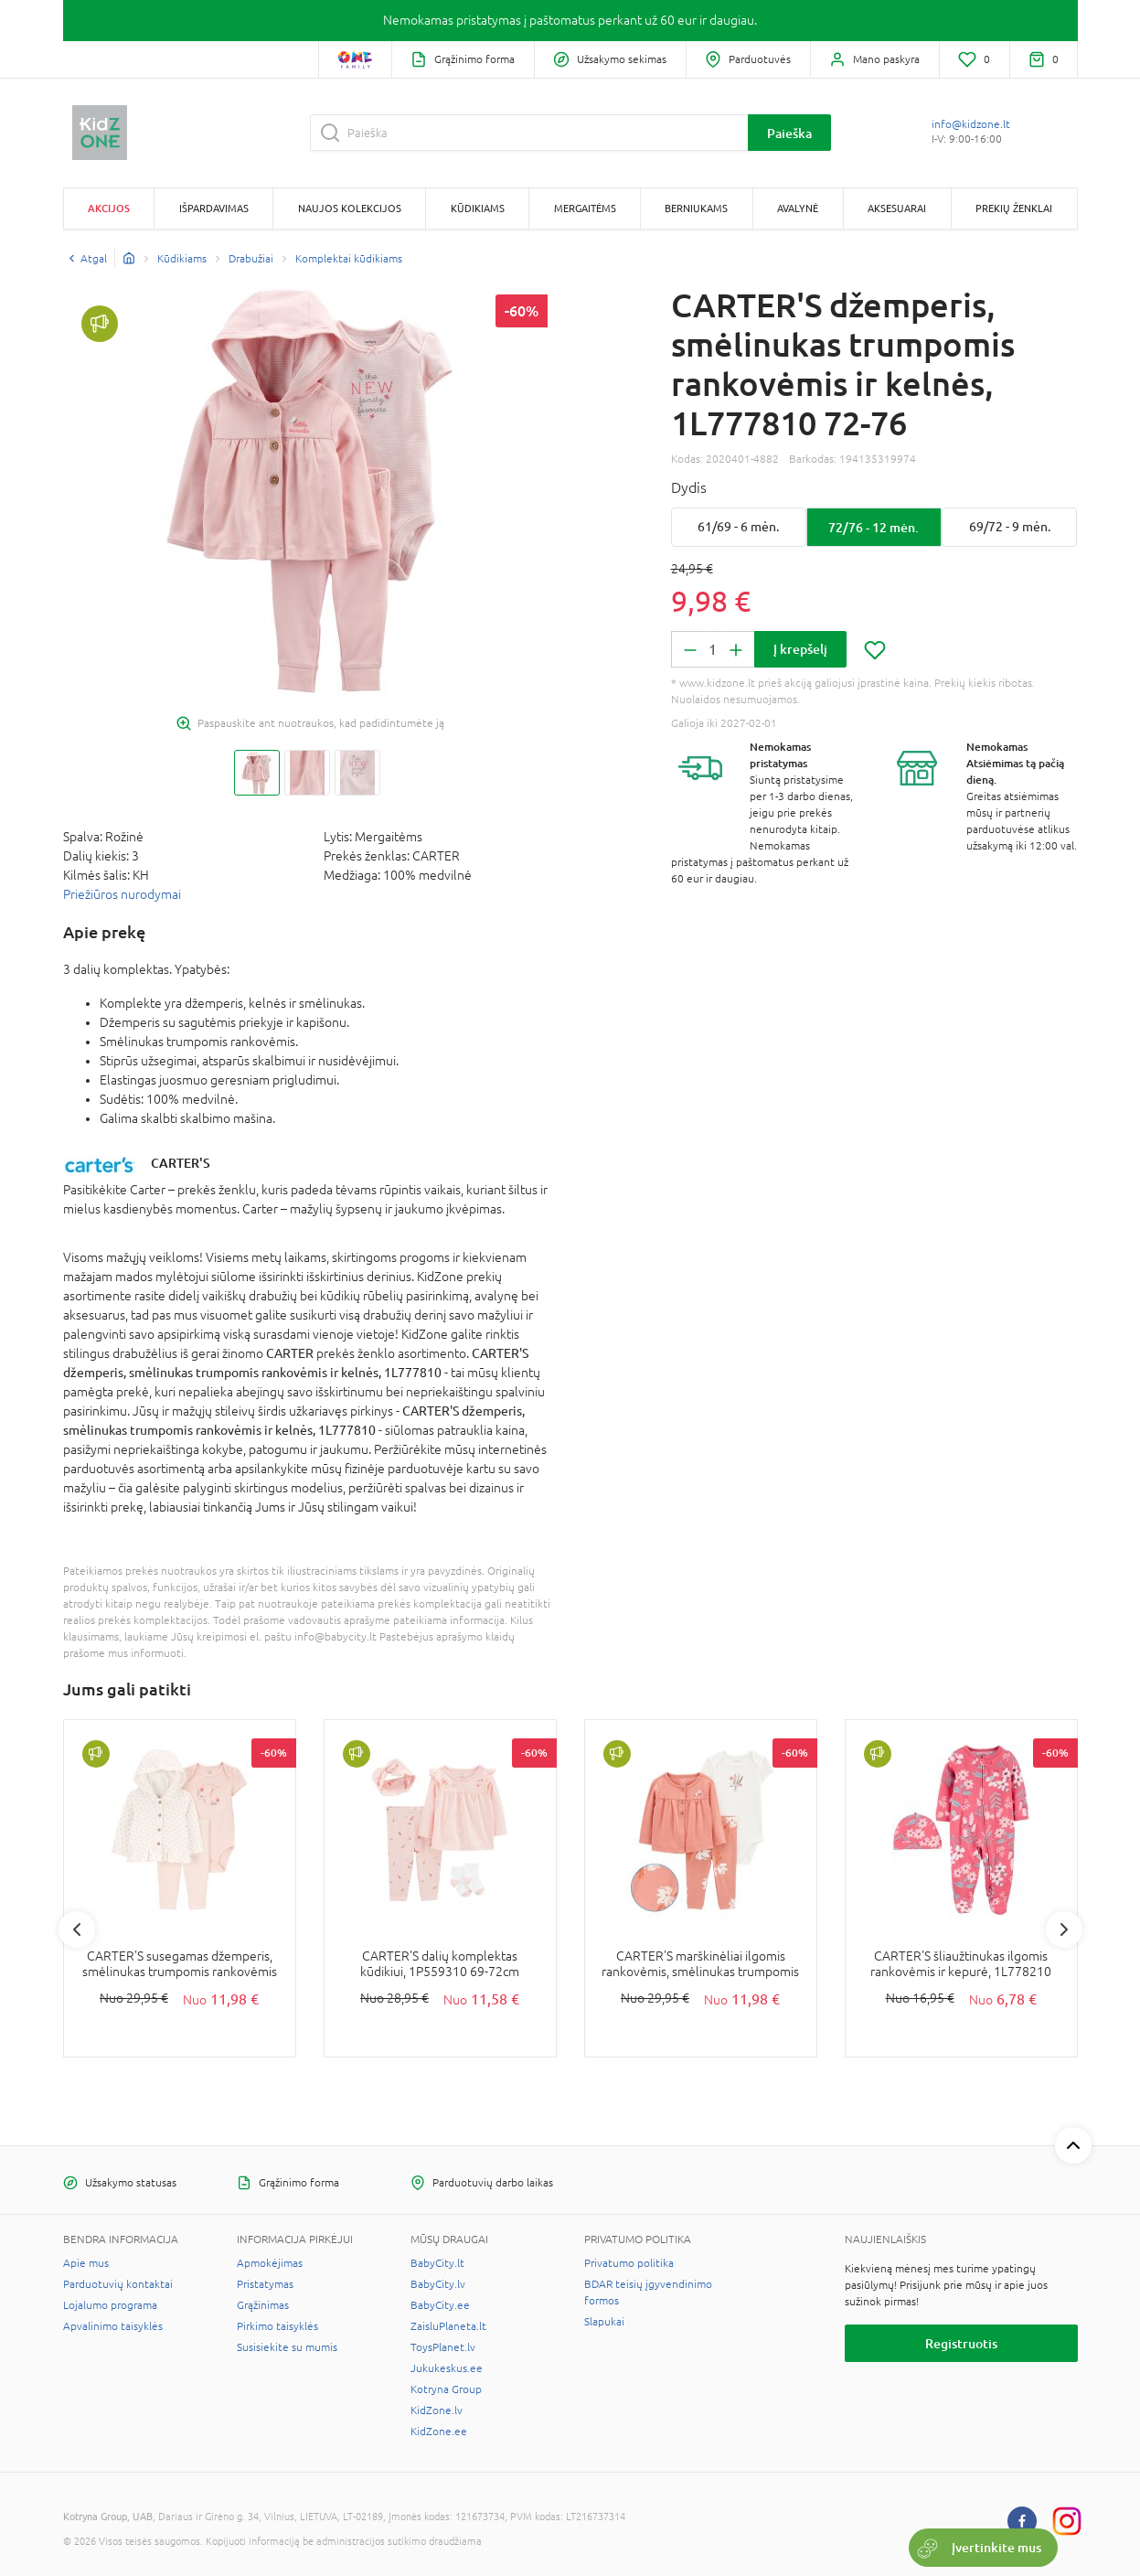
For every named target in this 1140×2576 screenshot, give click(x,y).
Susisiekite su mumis (287, 2347)
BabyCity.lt (437, 2263)
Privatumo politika (629, 2263)
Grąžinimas (263, 2305)
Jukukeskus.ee (446, 2368)
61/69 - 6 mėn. (738, 526)
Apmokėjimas (270, 2263)
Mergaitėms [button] (585, 208)
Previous (77, 1929)
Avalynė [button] (797, 208)
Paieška (789, 133)
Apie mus (86, 2263)
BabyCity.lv (437, 2284)
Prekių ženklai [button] (1013, 208)
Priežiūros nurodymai (122, 894)
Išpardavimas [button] (214, 208)
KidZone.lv (436, 2410)
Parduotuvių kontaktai (118, 2284)
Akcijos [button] (109, 208)
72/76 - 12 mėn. (873, 527)
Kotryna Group (446, 2389)
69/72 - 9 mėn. (1009, 526)
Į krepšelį (800, 649)
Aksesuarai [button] (897, 208)
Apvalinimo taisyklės (113, 2326)
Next (1064, 1929)
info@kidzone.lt (971, 124)
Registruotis (961, 2343)
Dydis (689, 487)
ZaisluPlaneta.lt (448, 2326)
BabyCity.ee (440, 2305)
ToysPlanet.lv (442, 2347)
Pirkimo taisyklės (277, 2326)
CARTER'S (180, 1162)
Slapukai (604, 2321)
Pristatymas (265, 2284)
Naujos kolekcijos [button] (349, 208)
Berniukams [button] (696, 208)
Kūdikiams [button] (478, 208)
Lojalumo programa (110, 2305)
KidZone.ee (438, 2431)
